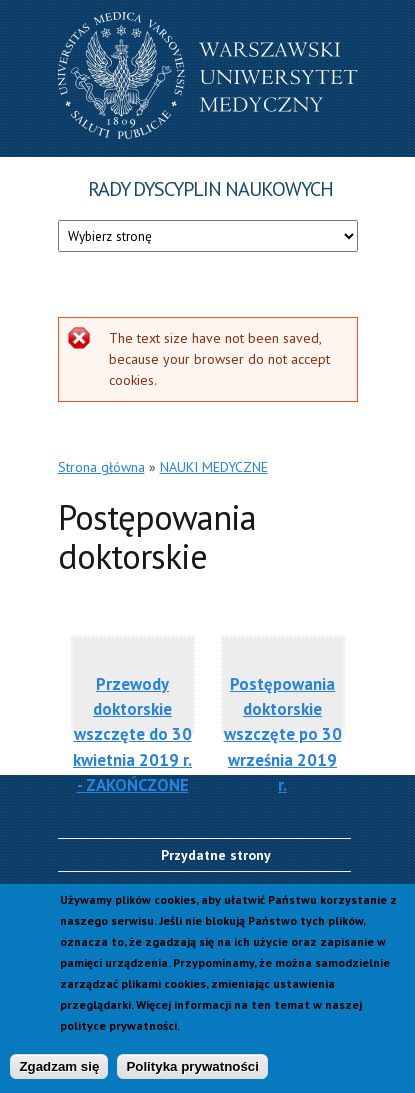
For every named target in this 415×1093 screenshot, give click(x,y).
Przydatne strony (216, 855)
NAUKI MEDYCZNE (214, 467)
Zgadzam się (59, 1067)
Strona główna (101, 467)
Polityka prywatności (192, 1067)
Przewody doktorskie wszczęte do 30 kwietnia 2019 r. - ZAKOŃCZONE (132, 720)
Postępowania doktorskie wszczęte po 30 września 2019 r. (283, 720)
